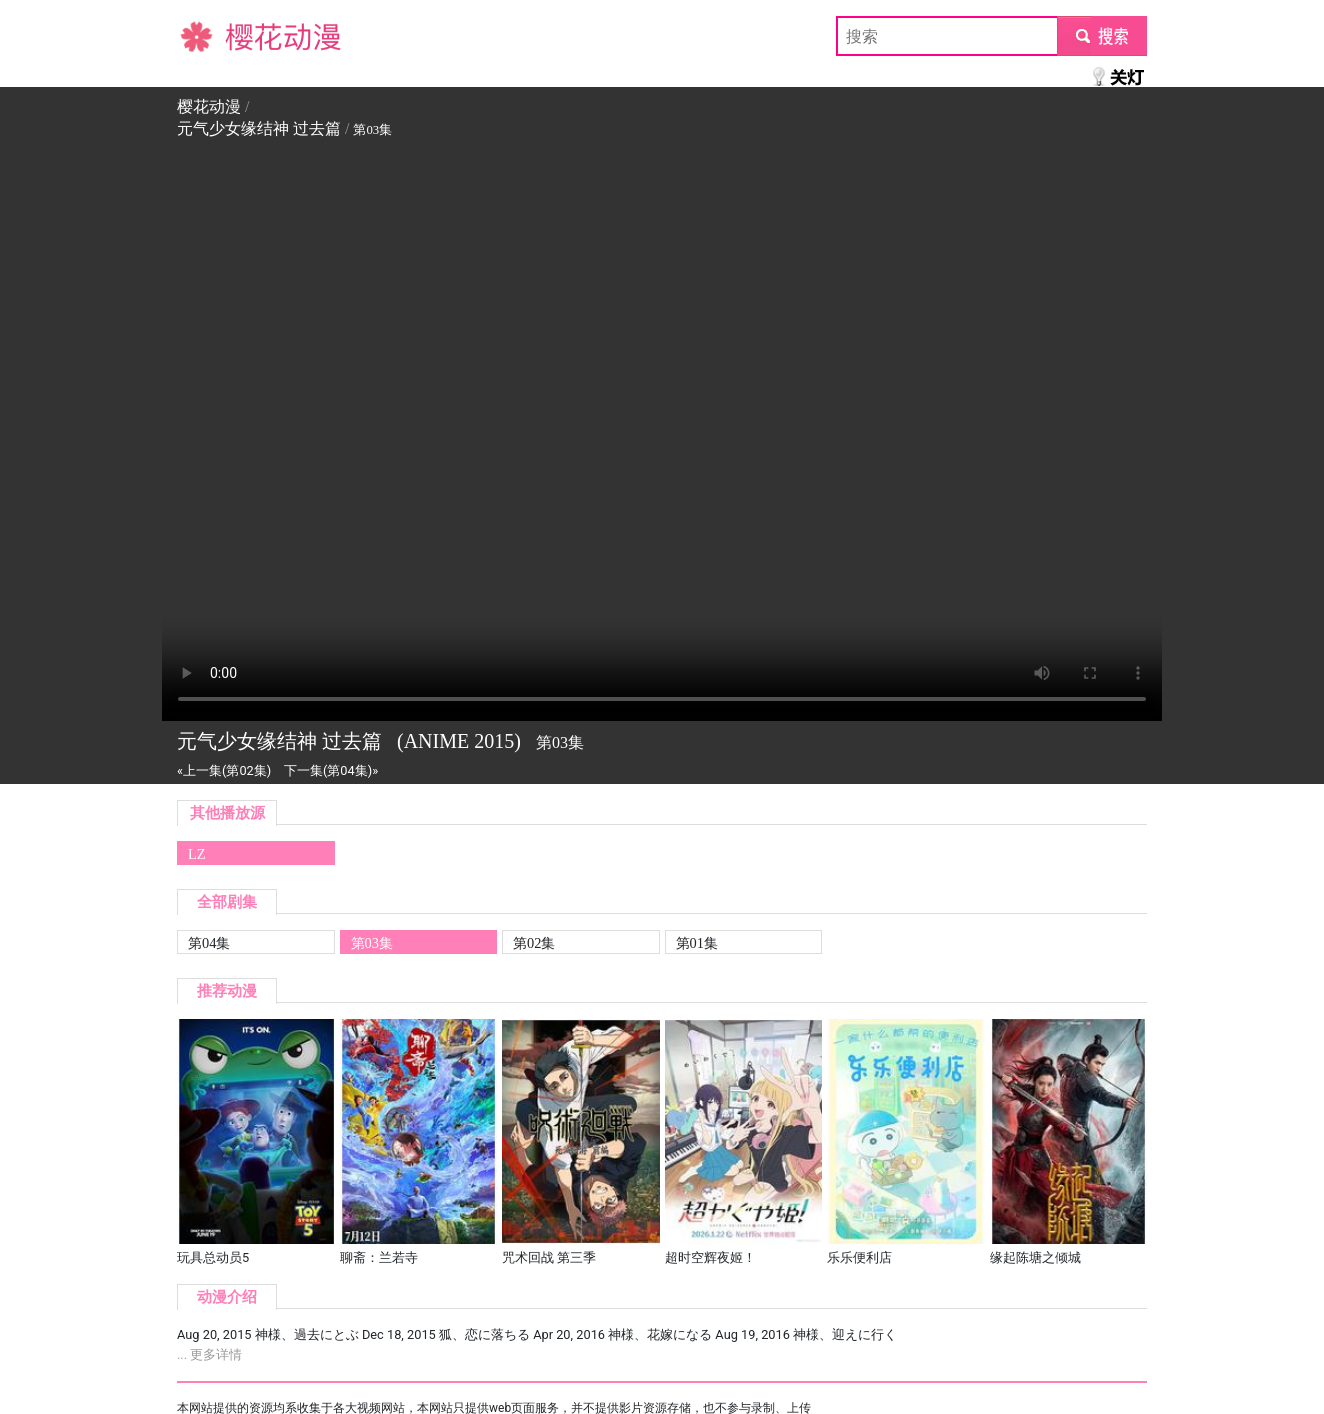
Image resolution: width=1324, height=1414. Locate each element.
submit (1101, 35)
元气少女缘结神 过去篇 (259, 128)
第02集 (534, 943)
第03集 (372, 943)
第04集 (209, 943)
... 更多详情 (209, 1354)
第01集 (697, 943)
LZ (197, 854)
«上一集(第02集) (224, 770)
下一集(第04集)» (331, 770)
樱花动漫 (209, 35)
